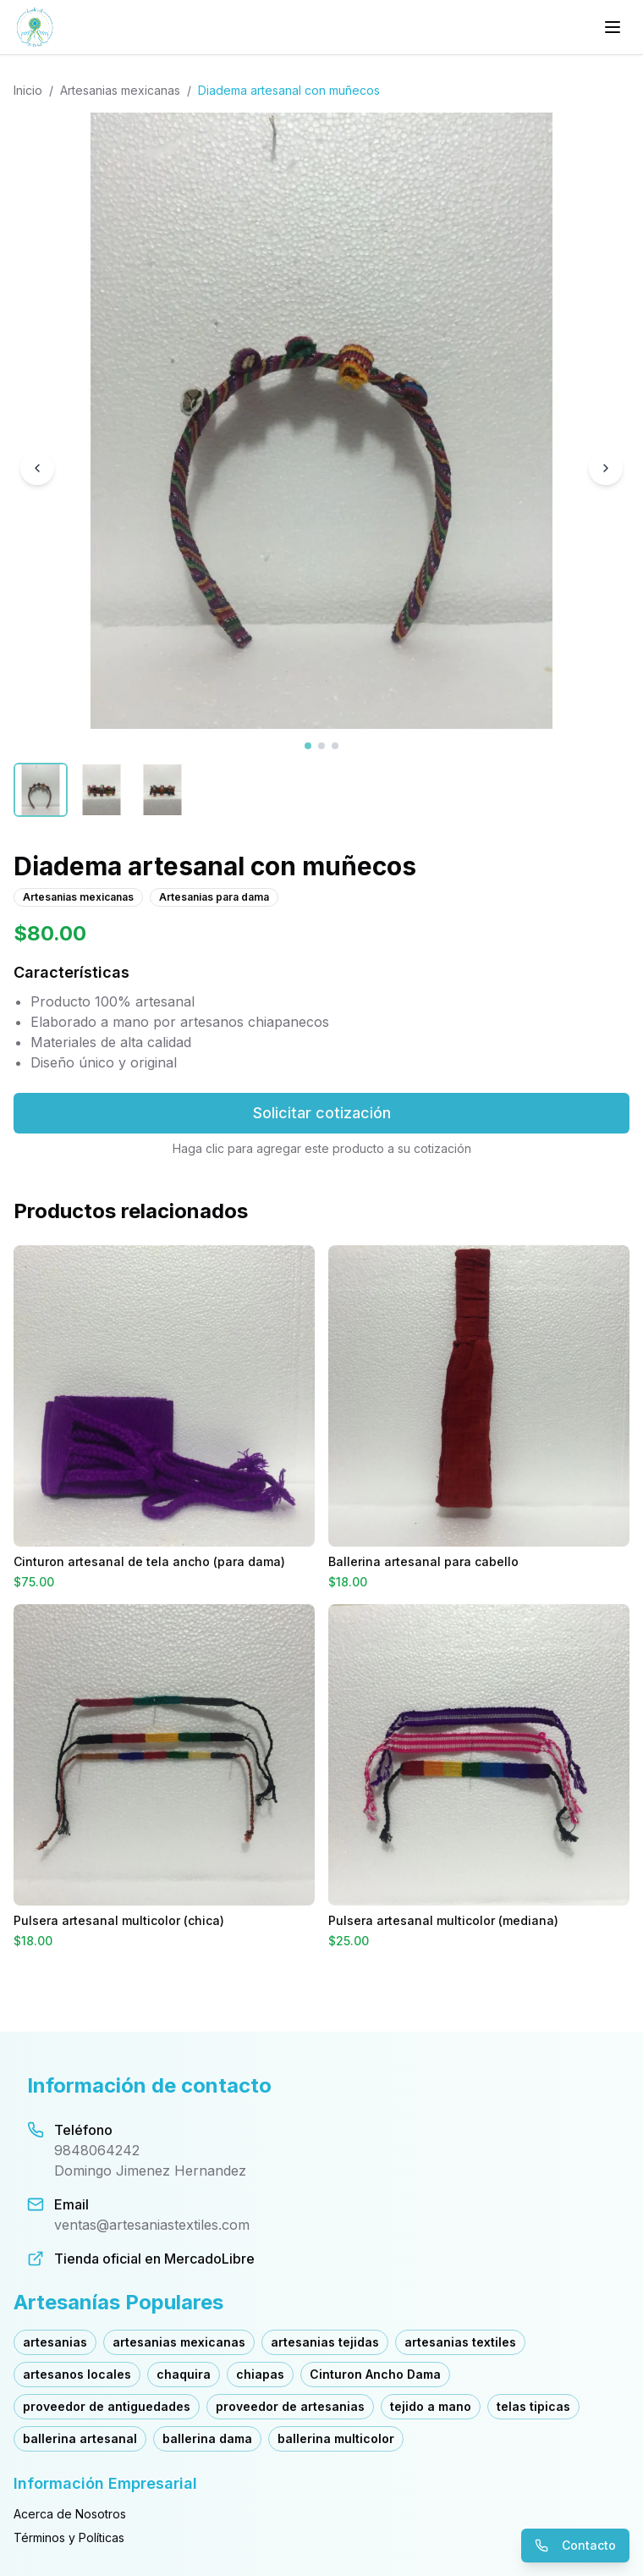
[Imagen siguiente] (606, 468)
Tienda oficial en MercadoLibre (154, 2258)
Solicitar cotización (322, 1113)
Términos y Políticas (69, 2537)
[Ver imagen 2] (321, 745)
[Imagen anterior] (37, 468)
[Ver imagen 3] (335, 745)
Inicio (28, 90)
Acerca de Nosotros (70, 2514)
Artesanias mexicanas (120, 90)
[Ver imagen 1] (308, 745)
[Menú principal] (612, 27)
